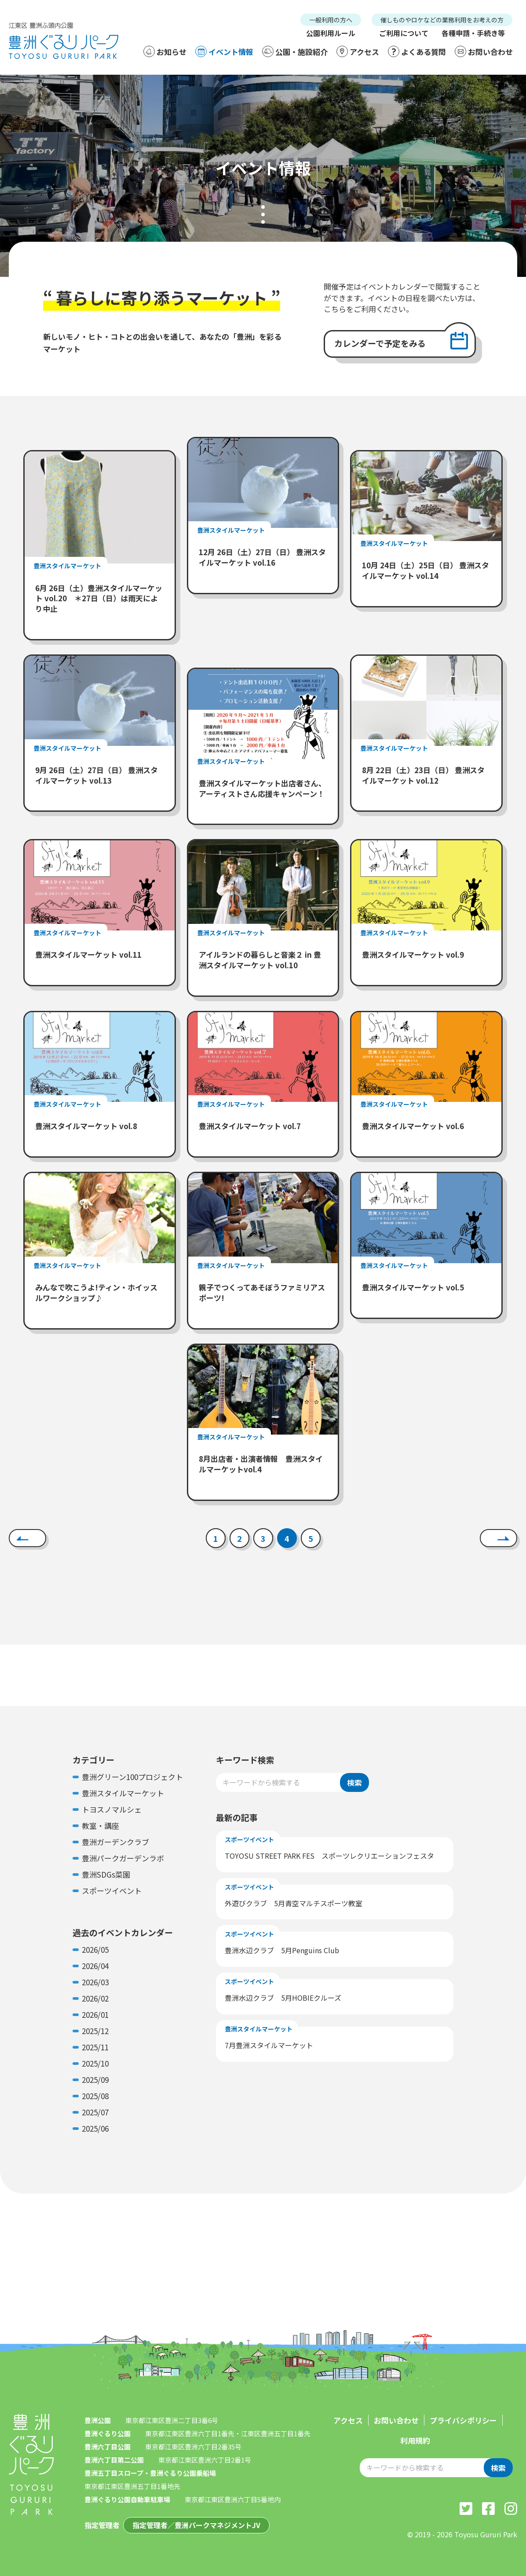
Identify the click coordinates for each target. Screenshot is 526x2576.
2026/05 (95, 1949)
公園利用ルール (330, 33)
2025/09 (95, 2079)
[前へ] (27, 1538)
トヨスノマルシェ (112, 1809)
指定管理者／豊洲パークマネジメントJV (196, 2525)
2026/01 (95, 2014)
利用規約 (415, 2440)
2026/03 (95, 1982)
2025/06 (95, 2128)
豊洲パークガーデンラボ (123, 1858)
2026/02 (95, 1998)
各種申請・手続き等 (473, 33)
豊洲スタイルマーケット (123, 1793)
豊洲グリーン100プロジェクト (132, 1776)
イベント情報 (224, 51)
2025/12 (95, 2031)
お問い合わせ (484, 51)
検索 (354, 1782)
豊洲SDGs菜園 (106, 1874)
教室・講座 (100, 1825)
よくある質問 (417, 51)
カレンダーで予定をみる (380, 343)
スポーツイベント (112, 1890)
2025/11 (95, 2047)
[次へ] (498, 1538)
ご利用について (403, 33)
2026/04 (95, 1965)
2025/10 (95, 2063)
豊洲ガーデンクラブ (115, 1842)
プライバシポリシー (463, 2420)
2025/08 (95, 2096)
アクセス (357, 51)
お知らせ (164, 51)
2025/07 (95, 2112)
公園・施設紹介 (295, 51)
